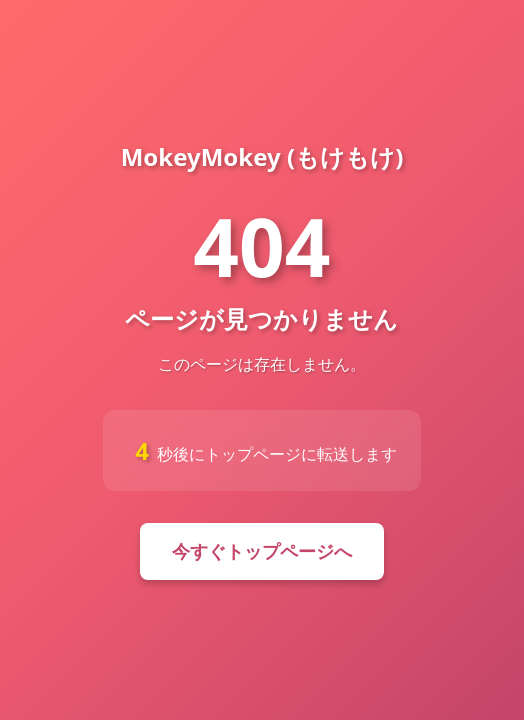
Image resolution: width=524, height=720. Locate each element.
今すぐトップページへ (262, 551)
